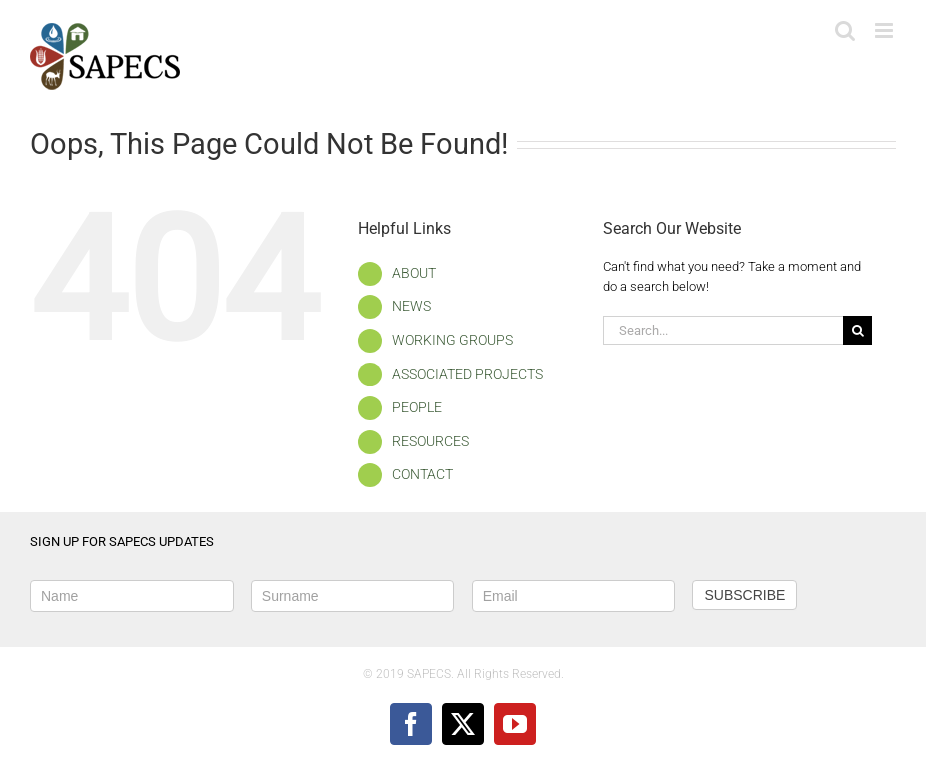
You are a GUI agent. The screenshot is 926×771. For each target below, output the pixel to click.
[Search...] (723, 330)
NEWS (411, 306)
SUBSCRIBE (744, 595)
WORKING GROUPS (452, 340)
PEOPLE (417, 407)
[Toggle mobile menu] (885, 30)
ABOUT (414, 273)
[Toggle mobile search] (845, 30)
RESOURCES (430, 441)
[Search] (857, 330)
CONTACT (422, 474)
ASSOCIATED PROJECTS (467, 374)
